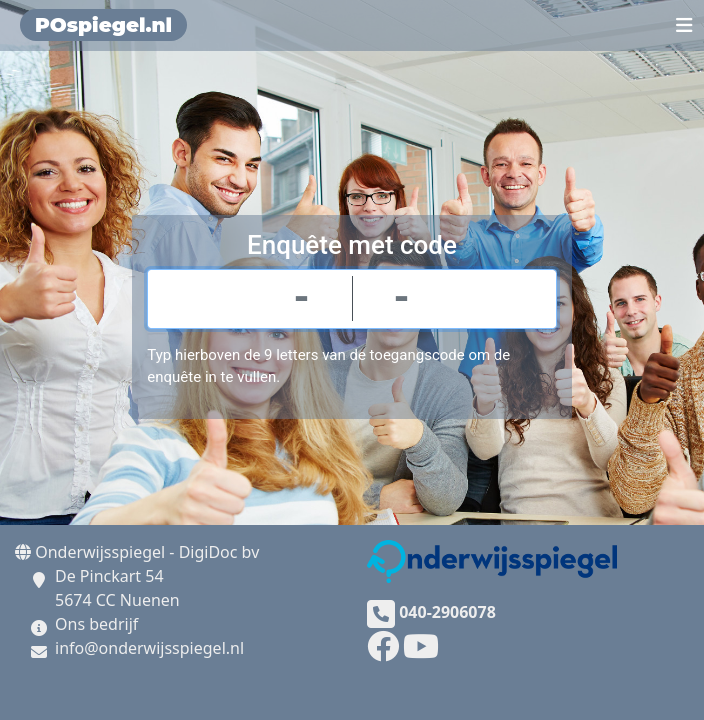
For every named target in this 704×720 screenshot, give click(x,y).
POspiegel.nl (103, 25)
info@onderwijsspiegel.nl (149, 648)
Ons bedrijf (96, 624)
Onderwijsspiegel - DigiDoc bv (137, 552)
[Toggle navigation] (684, 25)
